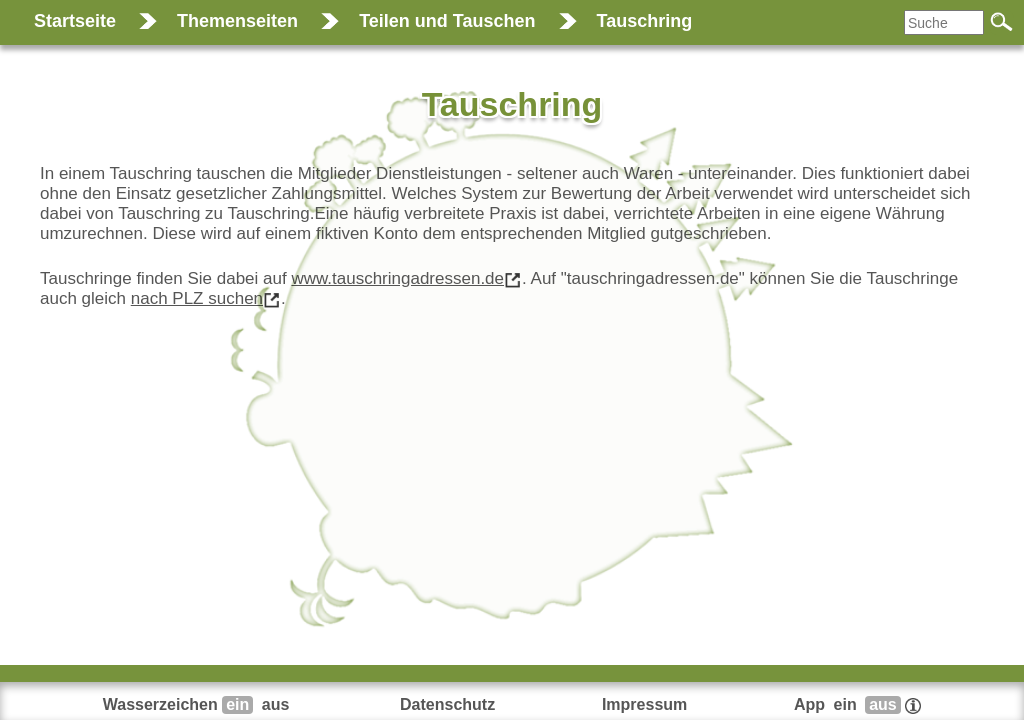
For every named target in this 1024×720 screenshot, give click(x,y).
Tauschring (645, 21)
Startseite (75, 21)
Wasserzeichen (198, 704)
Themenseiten (237, 21)
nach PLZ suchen (197, 298)
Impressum (644, 704)
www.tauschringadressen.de (397, 278)
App (857, 704)
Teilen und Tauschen (447, 21)
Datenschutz (447, 704)
